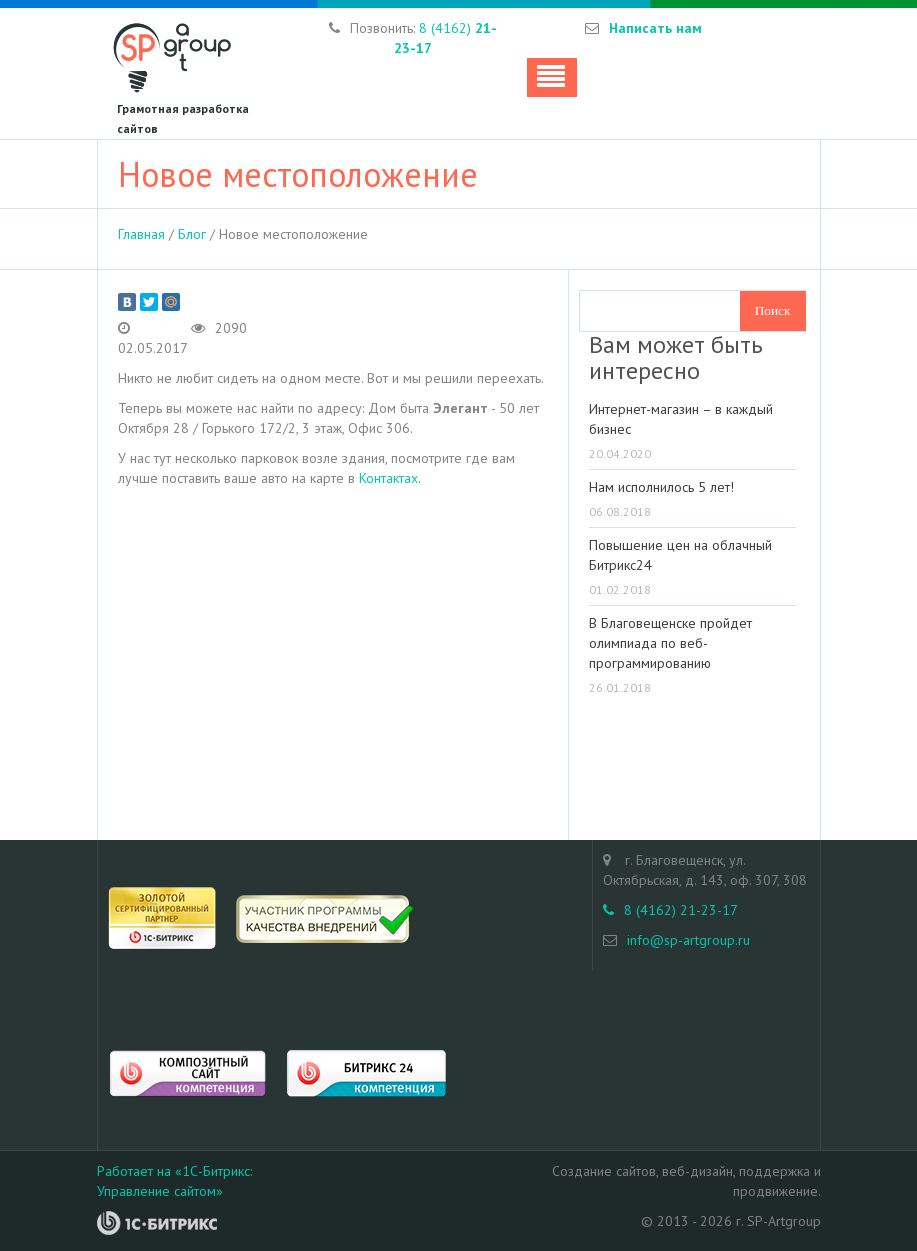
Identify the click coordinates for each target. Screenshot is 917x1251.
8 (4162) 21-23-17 (670, 910)
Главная (141, 234)
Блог (192, 234)
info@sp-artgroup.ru (688, 940)
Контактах (388, 478)
